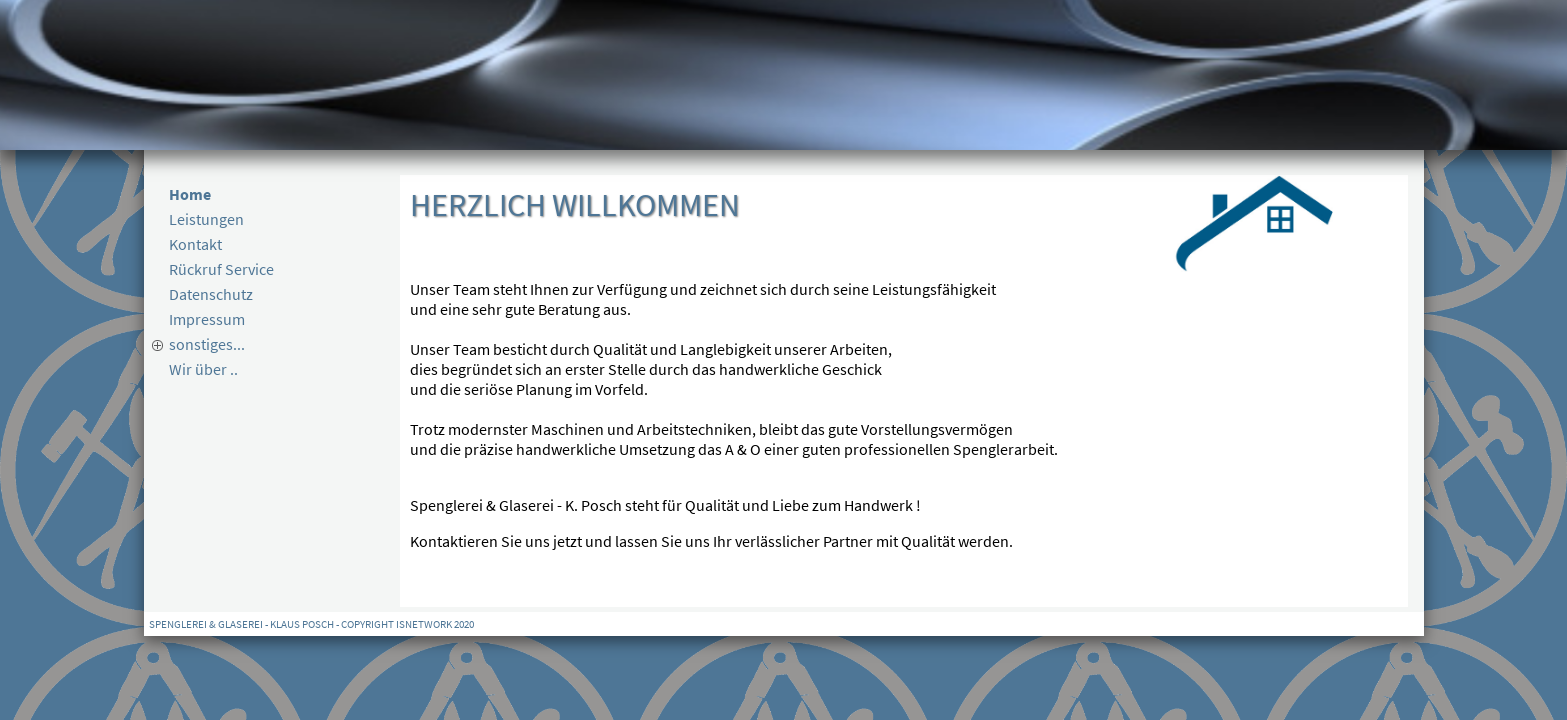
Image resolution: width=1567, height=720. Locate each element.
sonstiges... (207, 344)
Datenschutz (211, 294)
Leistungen (206, 219)
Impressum (207, 319)
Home (190, 194)
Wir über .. (203, 369)
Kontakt (195, 244)
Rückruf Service (221, 269)
